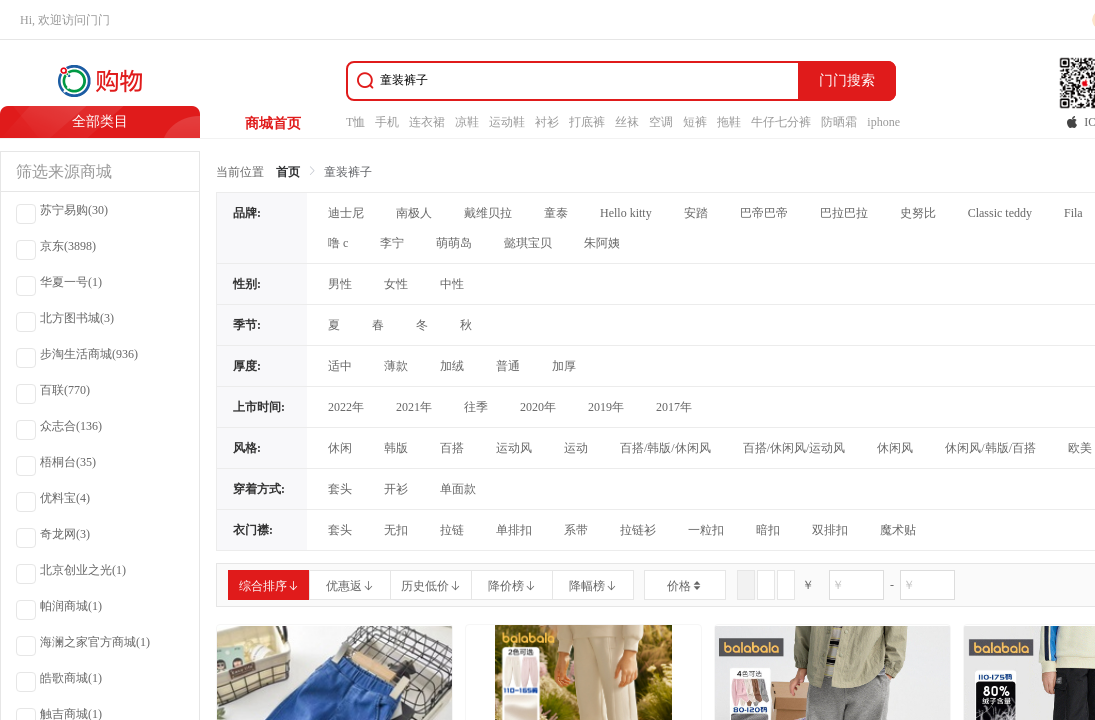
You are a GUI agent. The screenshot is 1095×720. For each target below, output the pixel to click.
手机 (387, 122)
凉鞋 (467, 122)
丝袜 (627, 122)
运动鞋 (507, 122)
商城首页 (273, 123)
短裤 (695, 122)
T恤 (355, 122)
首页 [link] (288, 172)
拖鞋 (729, 122)
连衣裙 (427, 122)
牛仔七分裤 (781, 122)
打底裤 (587, 122)
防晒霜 (839, 122)
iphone (883, 122)
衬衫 (547, 122)
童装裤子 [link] (348, 172)
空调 (661, 122)
